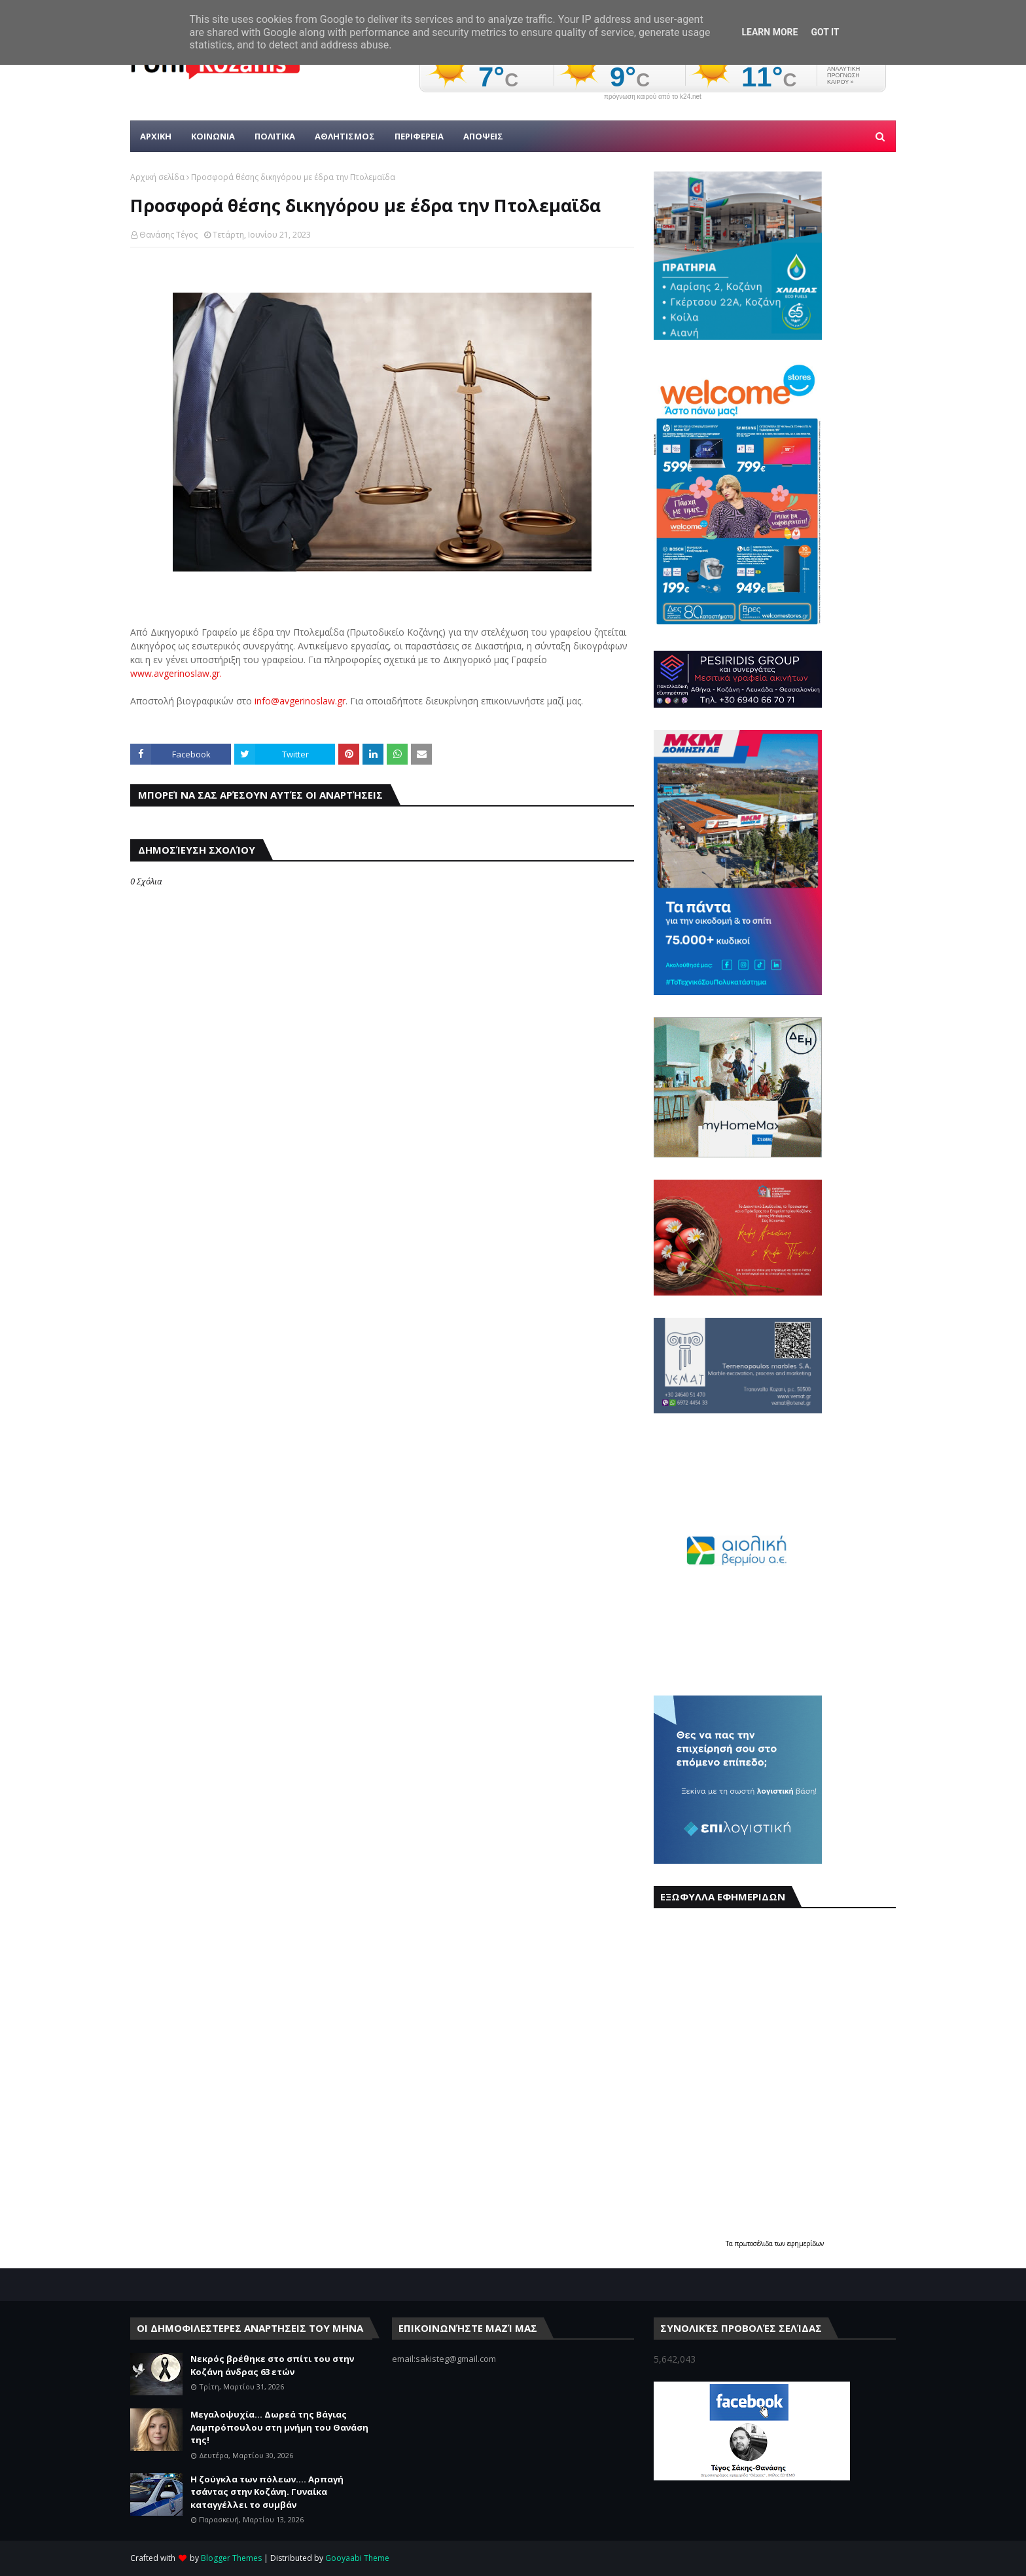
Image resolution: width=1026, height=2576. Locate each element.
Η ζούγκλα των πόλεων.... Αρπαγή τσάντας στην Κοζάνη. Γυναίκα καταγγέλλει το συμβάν (267, 2492)
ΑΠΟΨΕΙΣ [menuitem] (483, 136)
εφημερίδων (805, 2243)
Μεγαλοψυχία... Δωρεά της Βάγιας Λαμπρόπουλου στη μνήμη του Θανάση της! (279, 2427)
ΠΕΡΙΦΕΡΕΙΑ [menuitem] (419, 136)
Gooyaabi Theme (357, 2558)
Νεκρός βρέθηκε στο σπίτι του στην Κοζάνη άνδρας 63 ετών (272, 2365)
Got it (825, 32)
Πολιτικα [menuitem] (275, 136)
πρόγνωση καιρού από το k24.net (652, 97)
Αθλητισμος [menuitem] (345, 136)
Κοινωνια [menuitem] (213, 136)
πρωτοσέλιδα (755, 2243)
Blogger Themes (231, 2558)
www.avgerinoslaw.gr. (176, 673)
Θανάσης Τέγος (168, 234)
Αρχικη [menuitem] (155, 136)
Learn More (769, 32)
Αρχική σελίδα (157, 177)
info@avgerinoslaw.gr (300, 701)
